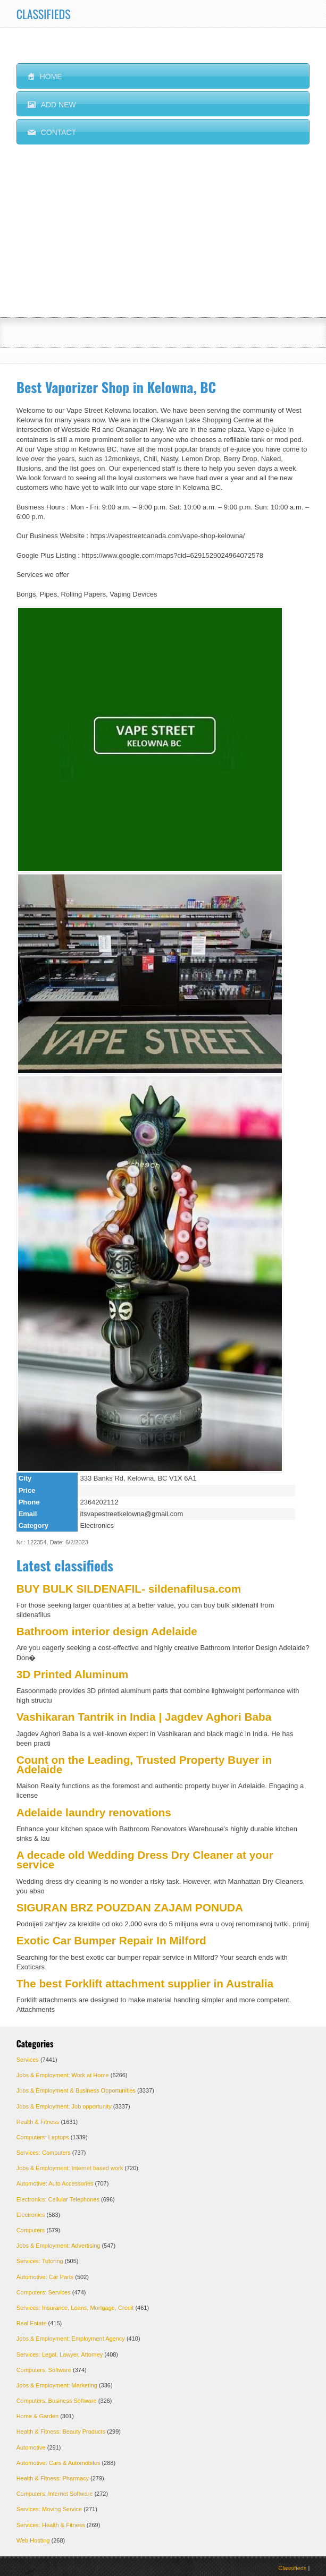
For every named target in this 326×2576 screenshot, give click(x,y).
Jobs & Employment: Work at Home (62, 2075)
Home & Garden (37, 2416)
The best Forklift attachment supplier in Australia (144, 1983)
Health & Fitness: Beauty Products (61, 2431)
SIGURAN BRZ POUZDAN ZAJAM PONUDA (129, 1907)
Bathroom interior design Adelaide (106, 1631)
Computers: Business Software (56, 2401)
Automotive (31, 2447)
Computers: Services (43, 2292)
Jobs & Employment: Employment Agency (70, 2338)
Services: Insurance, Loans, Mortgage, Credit (75, 2308)
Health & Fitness (38, 2122)
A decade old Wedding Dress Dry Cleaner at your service (144, 1860)
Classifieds (292, 2568)
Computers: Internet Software (54, 2493)
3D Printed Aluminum (72, 1674)
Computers (30, 2230)
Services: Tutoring (39, 2261)
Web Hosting (33, 2540)
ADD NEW (52, 104)
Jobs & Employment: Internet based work (69, 2168)
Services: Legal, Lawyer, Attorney (59, 2354)
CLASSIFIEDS (43, 13)
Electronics (30, 2215)
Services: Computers (43, 2152)
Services (27, 2059)
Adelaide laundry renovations (93, 1812)
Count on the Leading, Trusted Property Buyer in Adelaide (144, 1764)
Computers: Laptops (42, 2137)
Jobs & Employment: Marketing (56, 2385)
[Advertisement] (163, 237)
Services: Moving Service (49, 2509)
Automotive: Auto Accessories (55, 2183)
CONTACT (52, 132)
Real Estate (31, 2323)
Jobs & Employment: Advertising (58, 2245)
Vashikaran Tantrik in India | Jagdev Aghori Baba (144, 1717)
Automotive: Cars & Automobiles (58, 2463)
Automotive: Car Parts (45, 2277)
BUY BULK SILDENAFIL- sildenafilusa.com (128, 1589)
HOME (45, 76)
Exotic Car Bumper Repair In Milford (111, 1940)
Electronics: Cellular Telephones (57, 2199)
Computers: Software (43, 2370)
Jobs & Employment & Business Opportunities (76, 2090)
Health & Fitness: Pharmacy (52, 2478)
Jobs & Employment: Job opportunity (64, 2106)
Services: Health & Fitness (50, 2525)
